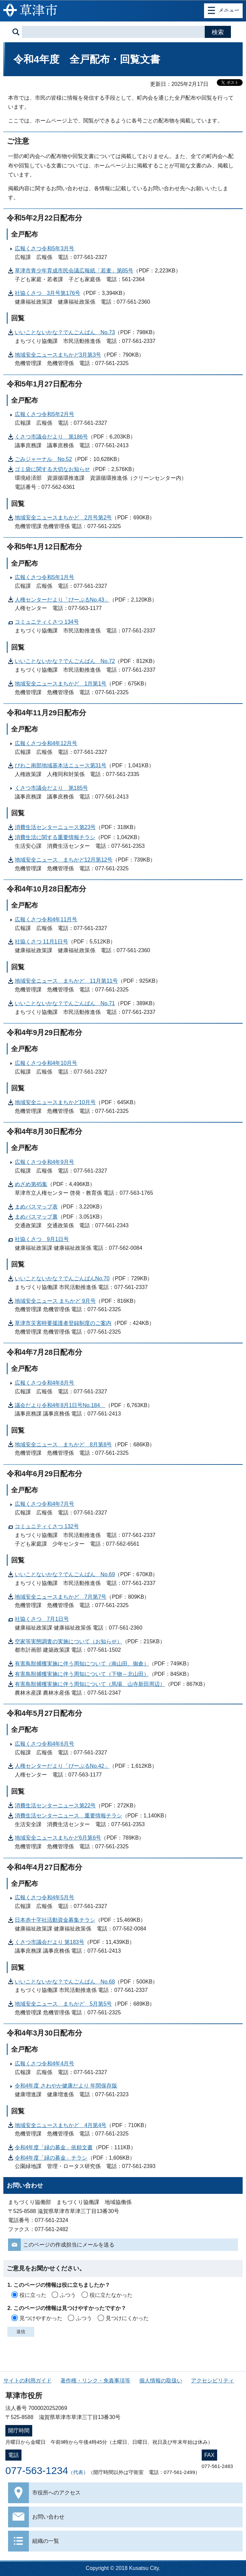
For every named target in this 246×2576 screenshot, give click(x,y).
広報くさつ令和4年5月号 (45, 1897)
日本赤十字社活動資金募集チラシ (55, 1920)
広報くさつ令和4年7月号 (45, 1504)
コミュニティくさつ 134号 (47, 622)
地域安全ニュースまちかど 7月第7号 (61, 1597)
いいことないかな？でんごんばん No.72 (65, 661)
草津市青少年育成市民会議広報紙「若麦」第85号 (74, 270)
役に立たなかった (111, 2295)
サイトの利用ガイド (27, 2380)
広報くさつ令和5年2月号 (45, 414)
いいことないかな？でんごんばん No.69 (65, 1574)
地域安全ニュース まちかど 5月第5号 (63, 2004)
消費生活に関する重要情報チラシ (55, 837)
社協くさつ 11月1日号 (41, 941)
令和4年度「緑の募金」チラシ (51, 2158)
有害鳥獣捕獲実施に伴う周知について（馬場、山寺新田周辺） (90, 1684)
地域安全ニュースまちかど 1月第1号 (61, 683)
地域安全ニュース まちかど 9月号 (55, 1301)
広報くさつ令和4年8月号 (45, 1383)
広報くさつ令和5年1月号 (45, 577)
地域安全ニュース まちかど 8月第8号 (63, 1444)
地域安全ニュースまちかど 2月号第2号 (63, 517)
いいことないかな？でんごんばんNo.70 (62, 1278)
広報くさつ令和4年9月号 (45, 1162)
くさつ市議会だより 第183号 (49, 1942)
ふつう (68, 2295)
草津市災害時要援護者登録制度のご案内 (63, 1323)
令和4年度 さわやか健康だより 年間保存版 (66, 2086)
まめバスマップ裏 (36, 1217)
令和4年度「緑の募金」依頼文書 (54, 2147)
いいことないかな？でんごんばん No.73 (65, 332)
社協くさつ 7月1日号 (42, 1619)
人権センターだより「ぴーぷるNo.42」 (62, 1766)
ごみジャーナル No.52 (43, 459)
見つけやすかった (40, 2318)
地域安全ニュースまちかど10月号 (55, 1102)
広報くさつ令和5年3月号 (45, 248)
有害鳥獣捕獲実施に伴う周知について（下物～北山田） (82, 1674)
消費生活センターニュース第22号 (55, 1805)
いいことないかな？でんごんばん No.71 (65, 1003)
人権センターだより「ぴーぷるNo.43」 (62, 600)
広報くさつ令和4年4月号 (45, 2063)
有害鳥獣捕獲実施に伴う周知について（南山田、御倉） (82, 1663)
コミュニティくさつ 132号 (47, 1526)
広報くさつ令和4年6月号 (45, 1744)
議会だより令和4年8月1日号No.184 (60, 1405)
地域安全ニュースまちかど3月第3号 (58, 355)
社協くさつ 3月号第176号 (48, 293)
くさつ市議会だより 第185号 (51, 788)
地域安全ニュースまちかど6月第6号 (58, 1838)
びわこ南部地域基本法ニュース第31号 (61, 765)
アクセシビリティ (212, 2380)
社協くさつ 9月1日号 (42, 1239)
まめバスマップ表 (36, 1206)
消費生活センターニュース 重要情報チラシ (68, 1815)
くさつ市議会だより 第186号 (51, 437)
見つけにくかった (127, 2318)
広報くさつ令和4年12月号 (46, 743)
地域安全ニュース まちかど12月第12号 (64, 860)
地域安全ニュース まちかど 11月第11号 (66, 981)
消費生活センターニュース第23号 (55, 827)
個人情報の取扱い (160, 2380)
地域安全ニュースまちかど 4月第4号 (61, 2125)
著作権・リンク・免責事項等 (95, 2380)
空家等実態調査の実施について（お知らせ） (68, 1641)
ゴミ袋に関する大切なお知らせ (52, 469)
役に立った (32, 2295)
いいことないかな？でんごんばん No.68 (65, 1982)
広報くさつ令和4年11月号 (46, 919)
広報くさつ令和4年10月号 (46, 1063)
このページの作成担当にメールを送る (68, 2245)
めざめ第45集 (31, 1184)
